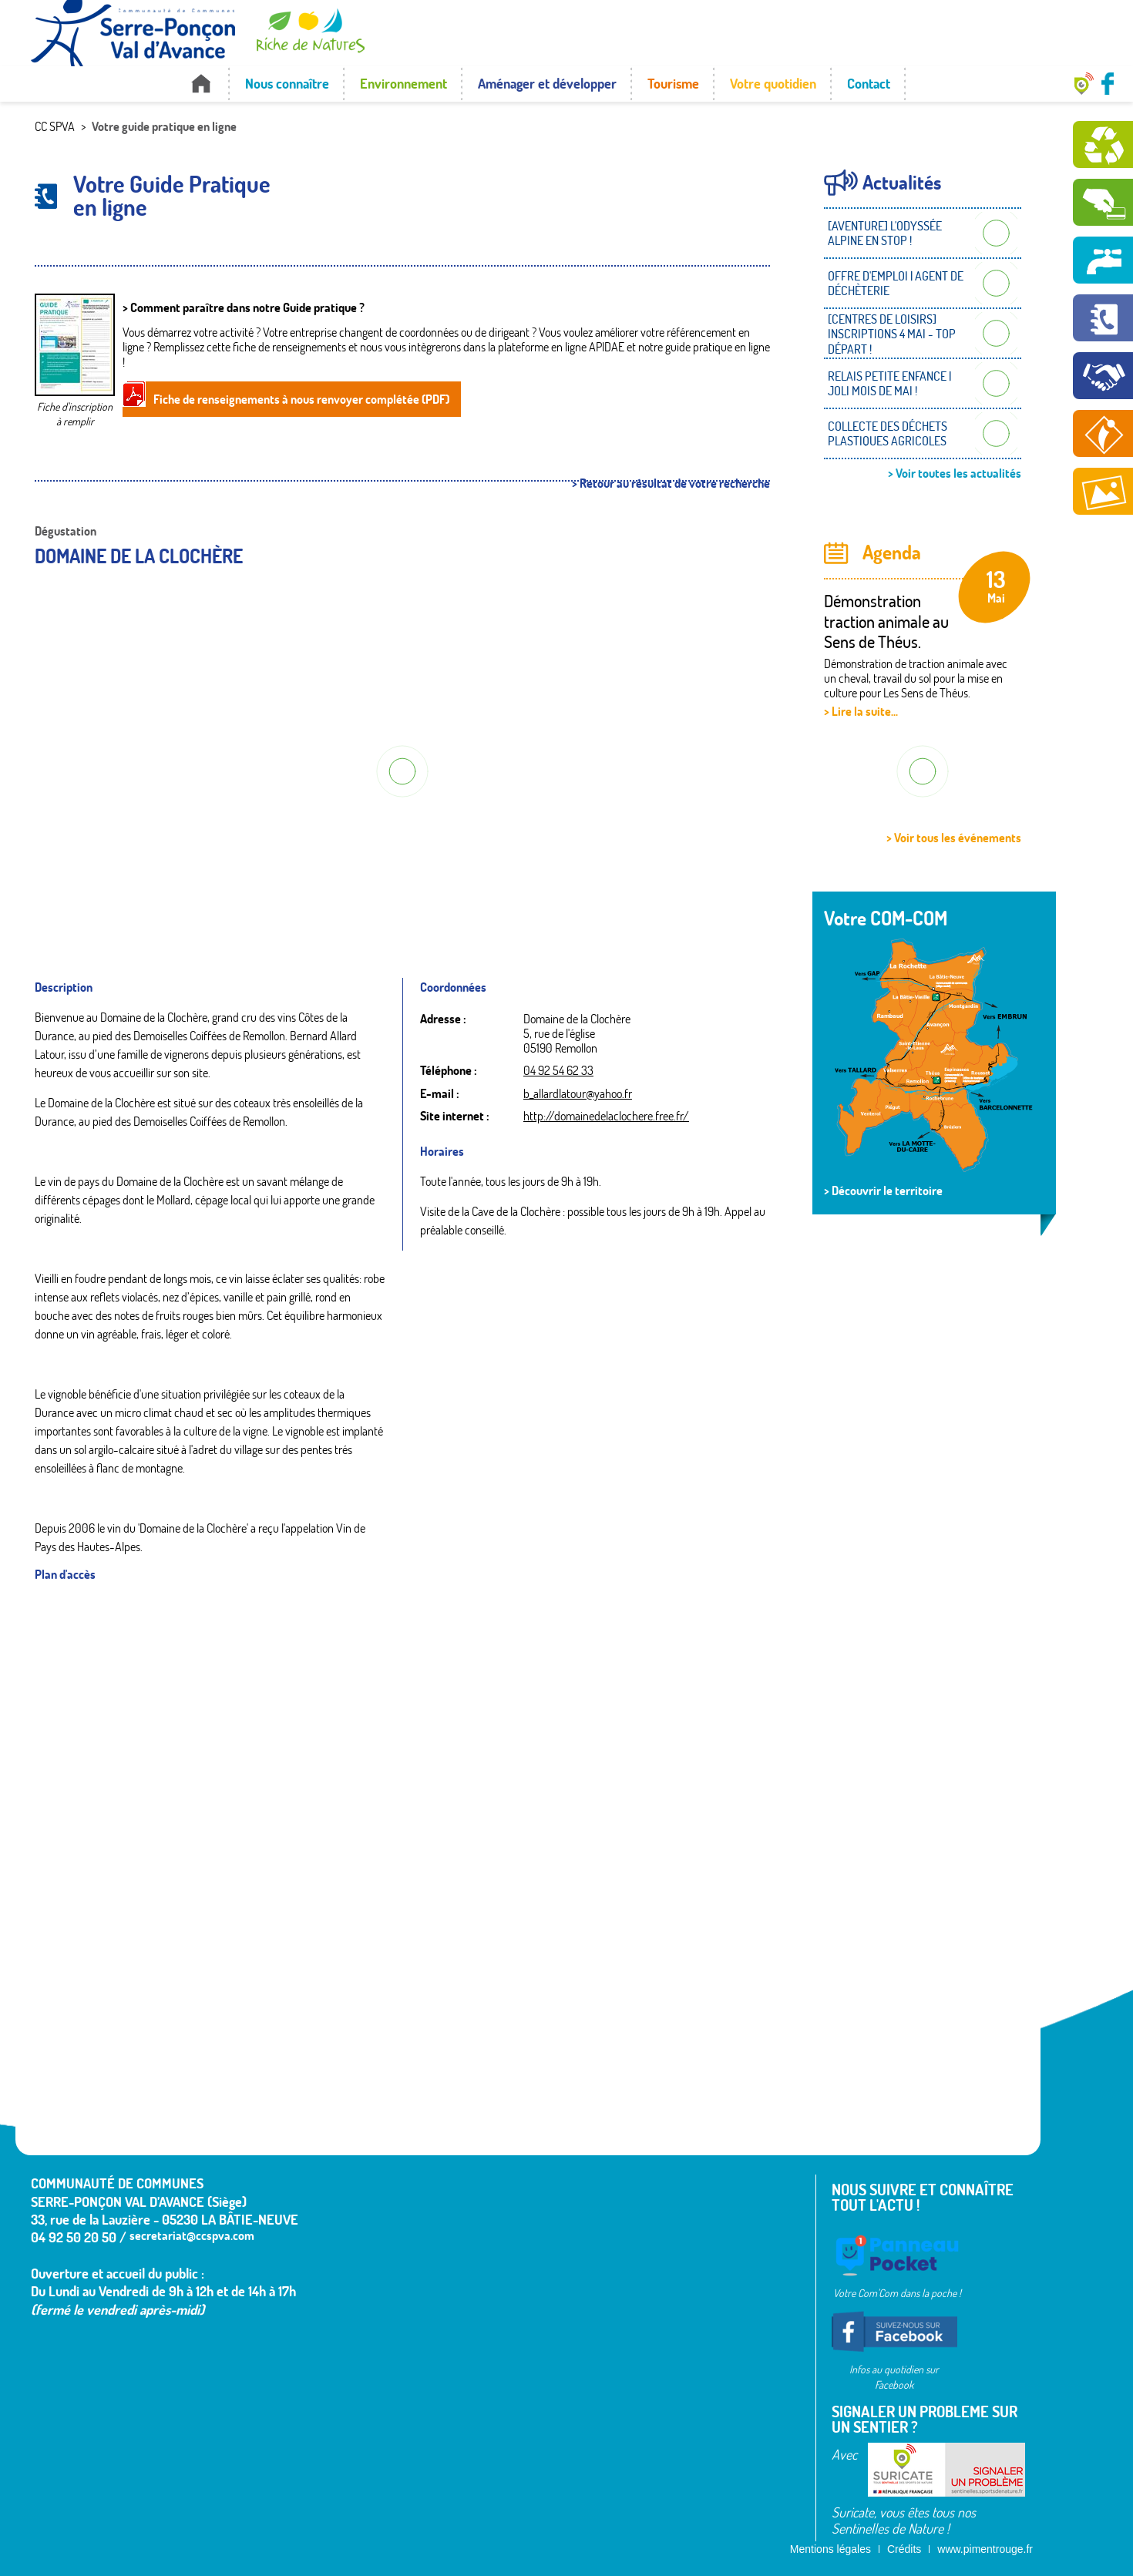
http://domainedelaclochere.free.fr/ (606, 1115)
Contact (868, 83)
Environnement (403, 83)
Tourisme (673, 83)
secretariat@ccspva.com (191, 2235)
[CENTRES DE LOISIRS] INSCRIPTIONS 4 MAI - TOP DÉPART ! (892, 333)
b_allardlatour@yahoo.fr (577, 1093)
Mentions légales (830, 2549)
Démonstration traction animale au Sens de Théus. (886, 621)
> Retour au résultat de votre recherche (671, 483)
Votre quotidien (773, 83)
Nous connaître (287, 83)
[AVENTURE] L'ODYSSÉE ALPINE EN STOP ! (885, 233)
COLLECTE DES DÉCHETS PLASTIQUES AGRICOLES (887, 433)
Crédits (904, 2549)
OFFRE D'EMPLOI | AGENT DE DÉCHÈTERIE (895, 283)
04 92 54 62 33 (558, 1070)
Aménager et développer (547, 83)
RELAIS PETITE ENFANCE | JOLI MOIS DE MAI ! (889, 383)
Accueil (201, 83)
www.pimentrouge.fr (985, 2549)
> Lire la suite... (861, 711)
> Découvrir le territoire (883, 1190)
